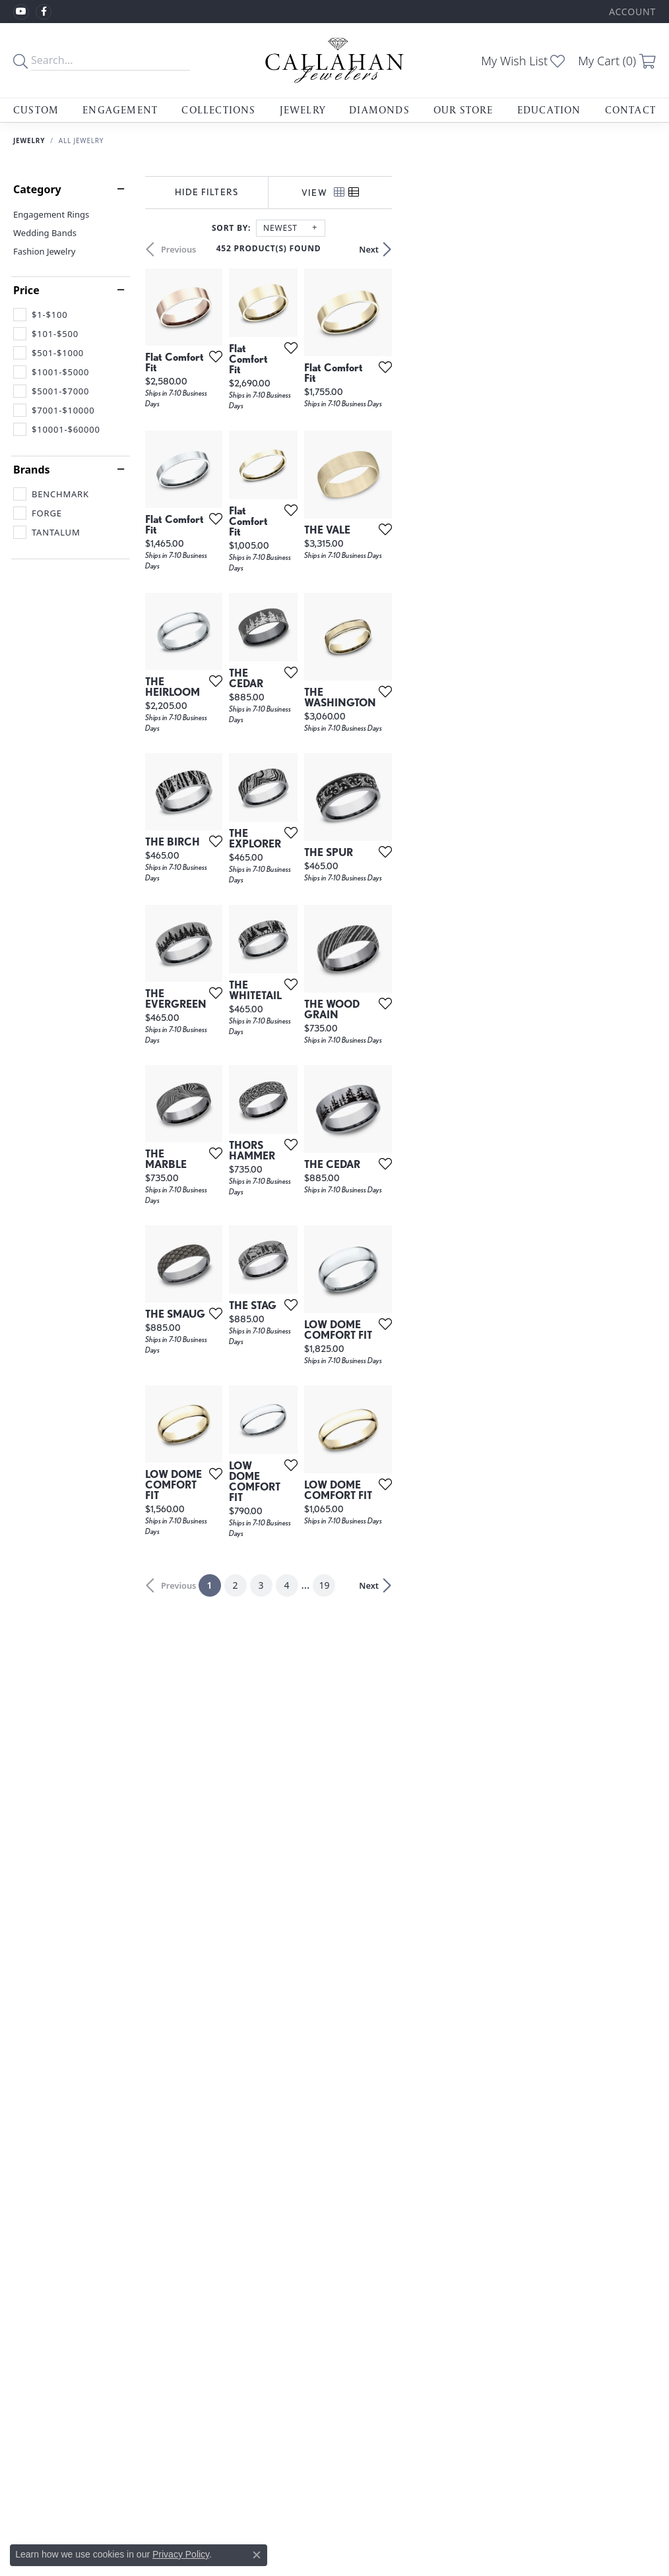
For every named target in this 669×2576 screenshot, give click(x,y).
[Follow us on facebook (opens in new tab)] (43, 12)
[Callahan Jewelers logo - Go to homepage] (334, 60)
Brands (31, 469)
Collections (218, 110)
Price (26, 290)
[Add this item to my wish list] (300, 445)
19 (456, 2117)
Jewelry (302, 110)
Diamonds (379, 110)
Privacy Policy (180, 2554)
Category (37, 189)
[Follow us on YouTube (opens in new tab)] (21, 12)
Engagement (120, 110)
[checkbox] (40, 315)
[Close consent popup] (257, 2555)
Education (549, 110)
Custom (36, 110)
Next (633, 249)
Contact (630, 110)
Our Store (463, 110)
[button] (631, 11)
